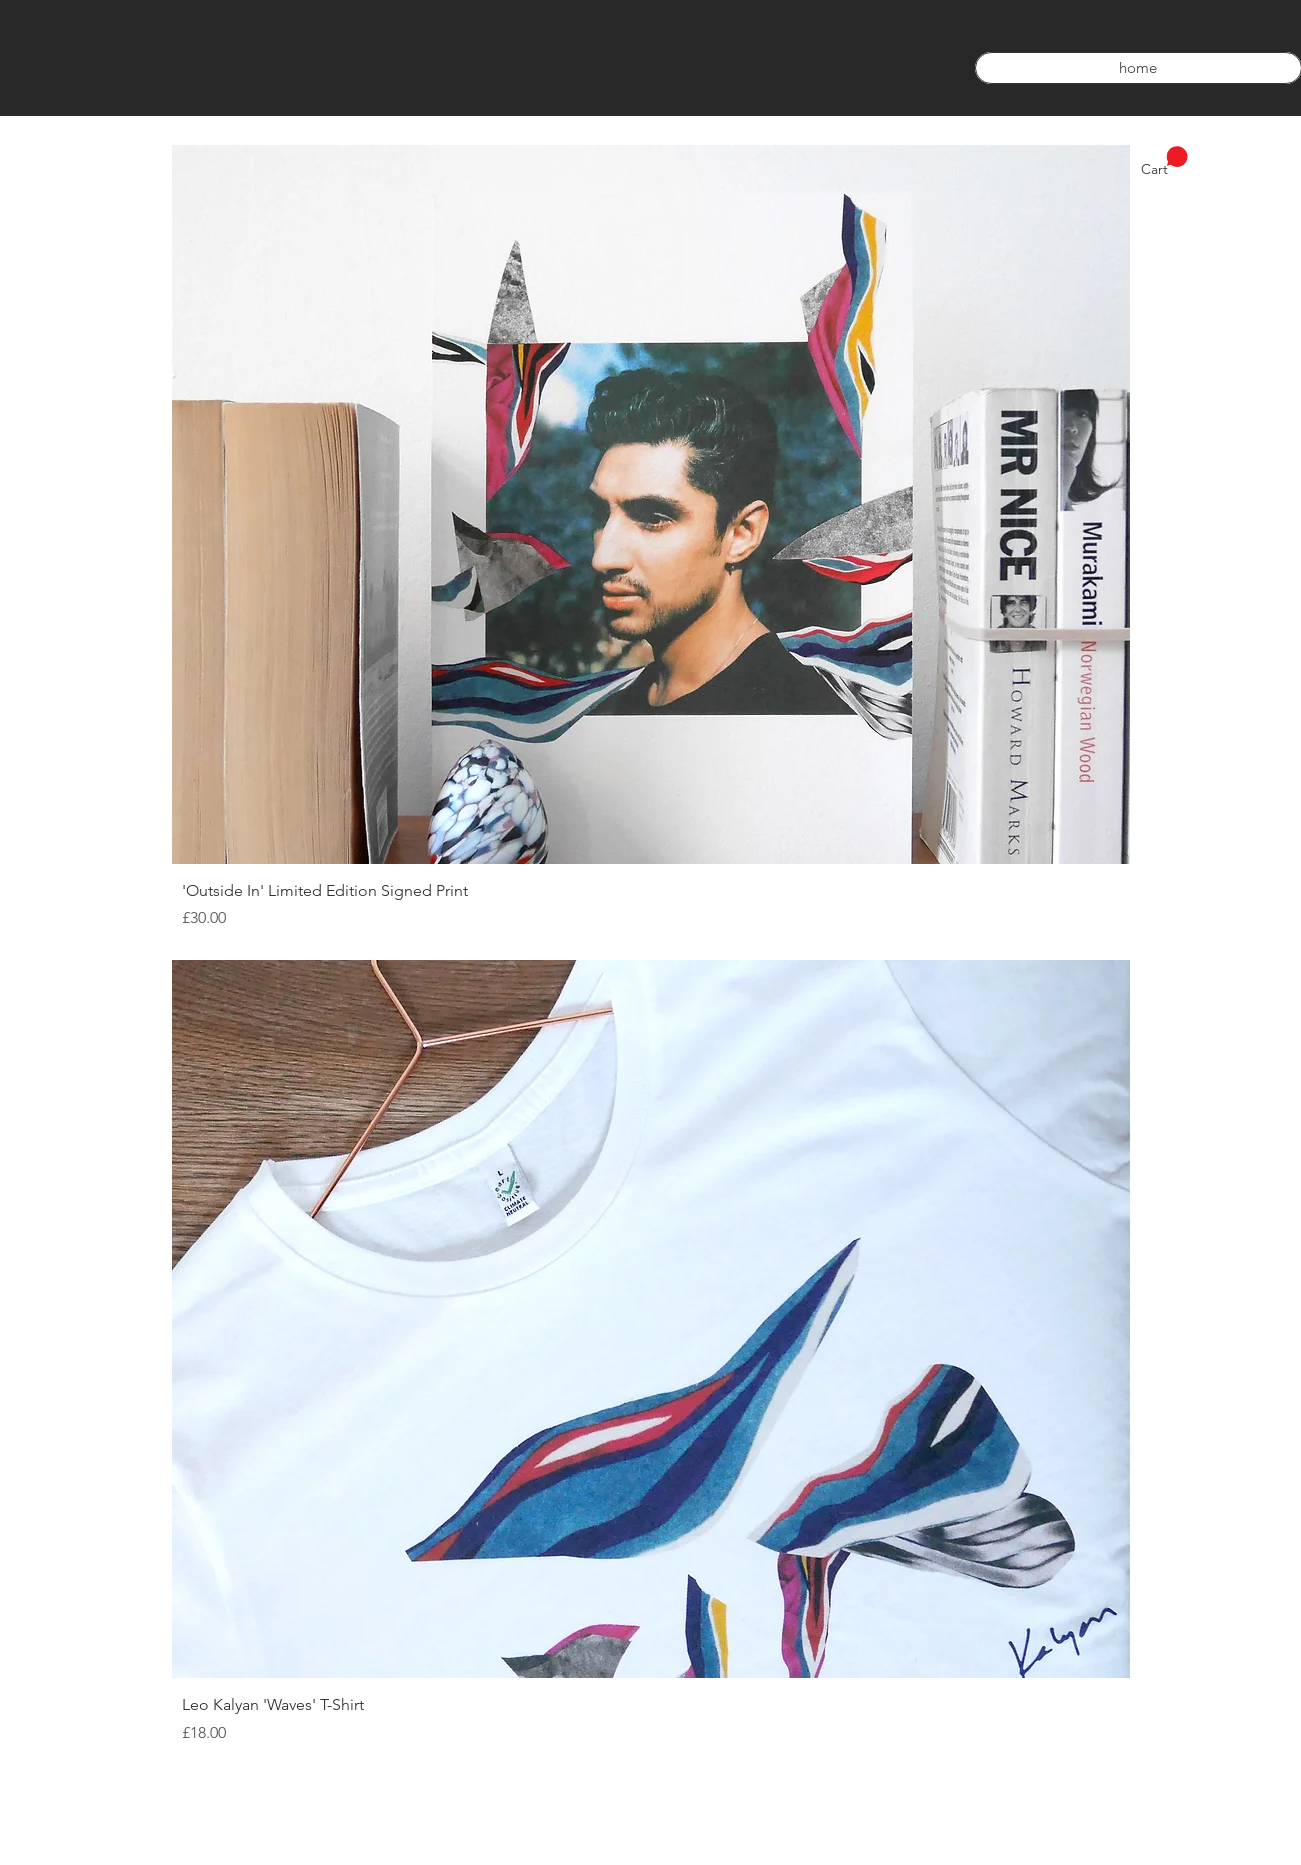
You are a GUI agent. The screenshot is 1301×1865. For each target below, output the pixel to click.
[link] (1164, 161)
